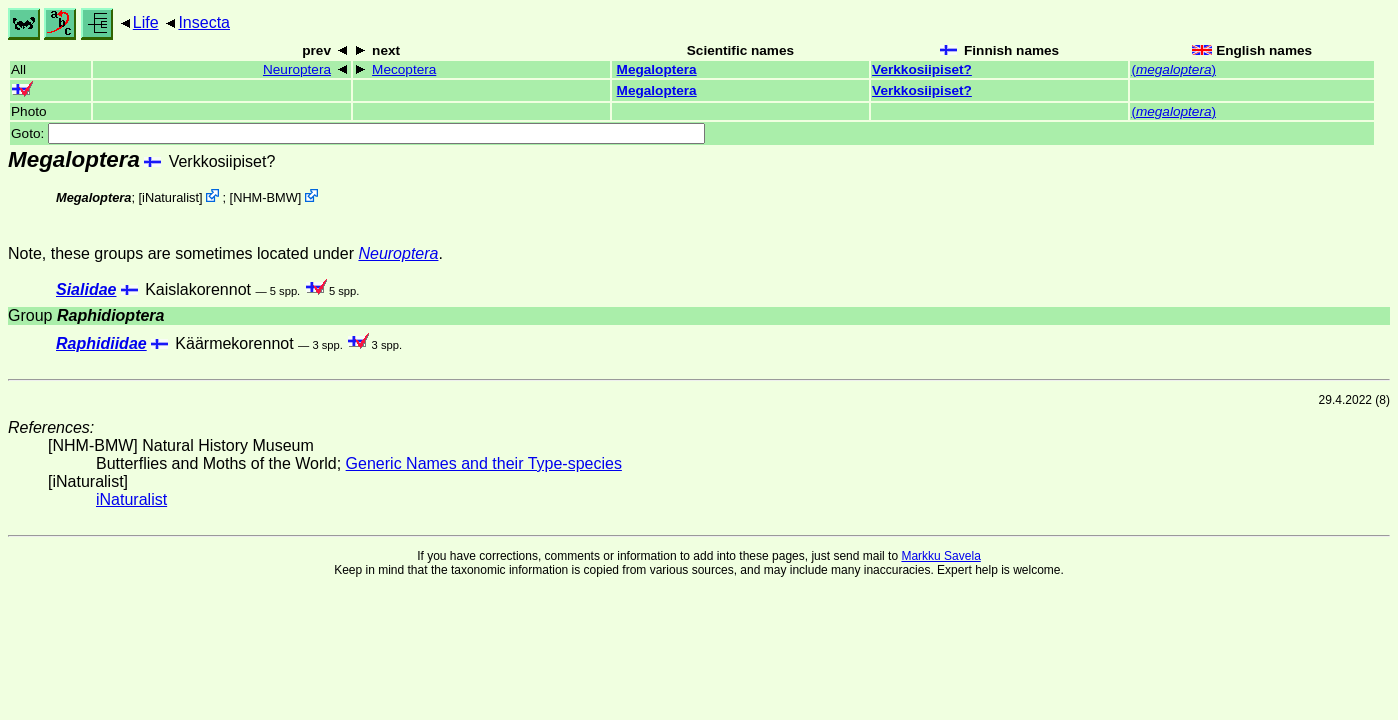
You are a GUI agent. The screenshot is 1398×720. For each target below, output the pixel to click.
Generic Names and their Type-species (484, 463)
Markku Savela (940, 556)
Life (146, 22)
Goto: (358, 133)
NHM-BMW (265, 197)
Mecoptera (404, 69)
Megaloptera (657, 69)
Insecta (204, 22)
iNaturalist (170, 197)
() (1173, 69)
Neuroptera (297, 69)
